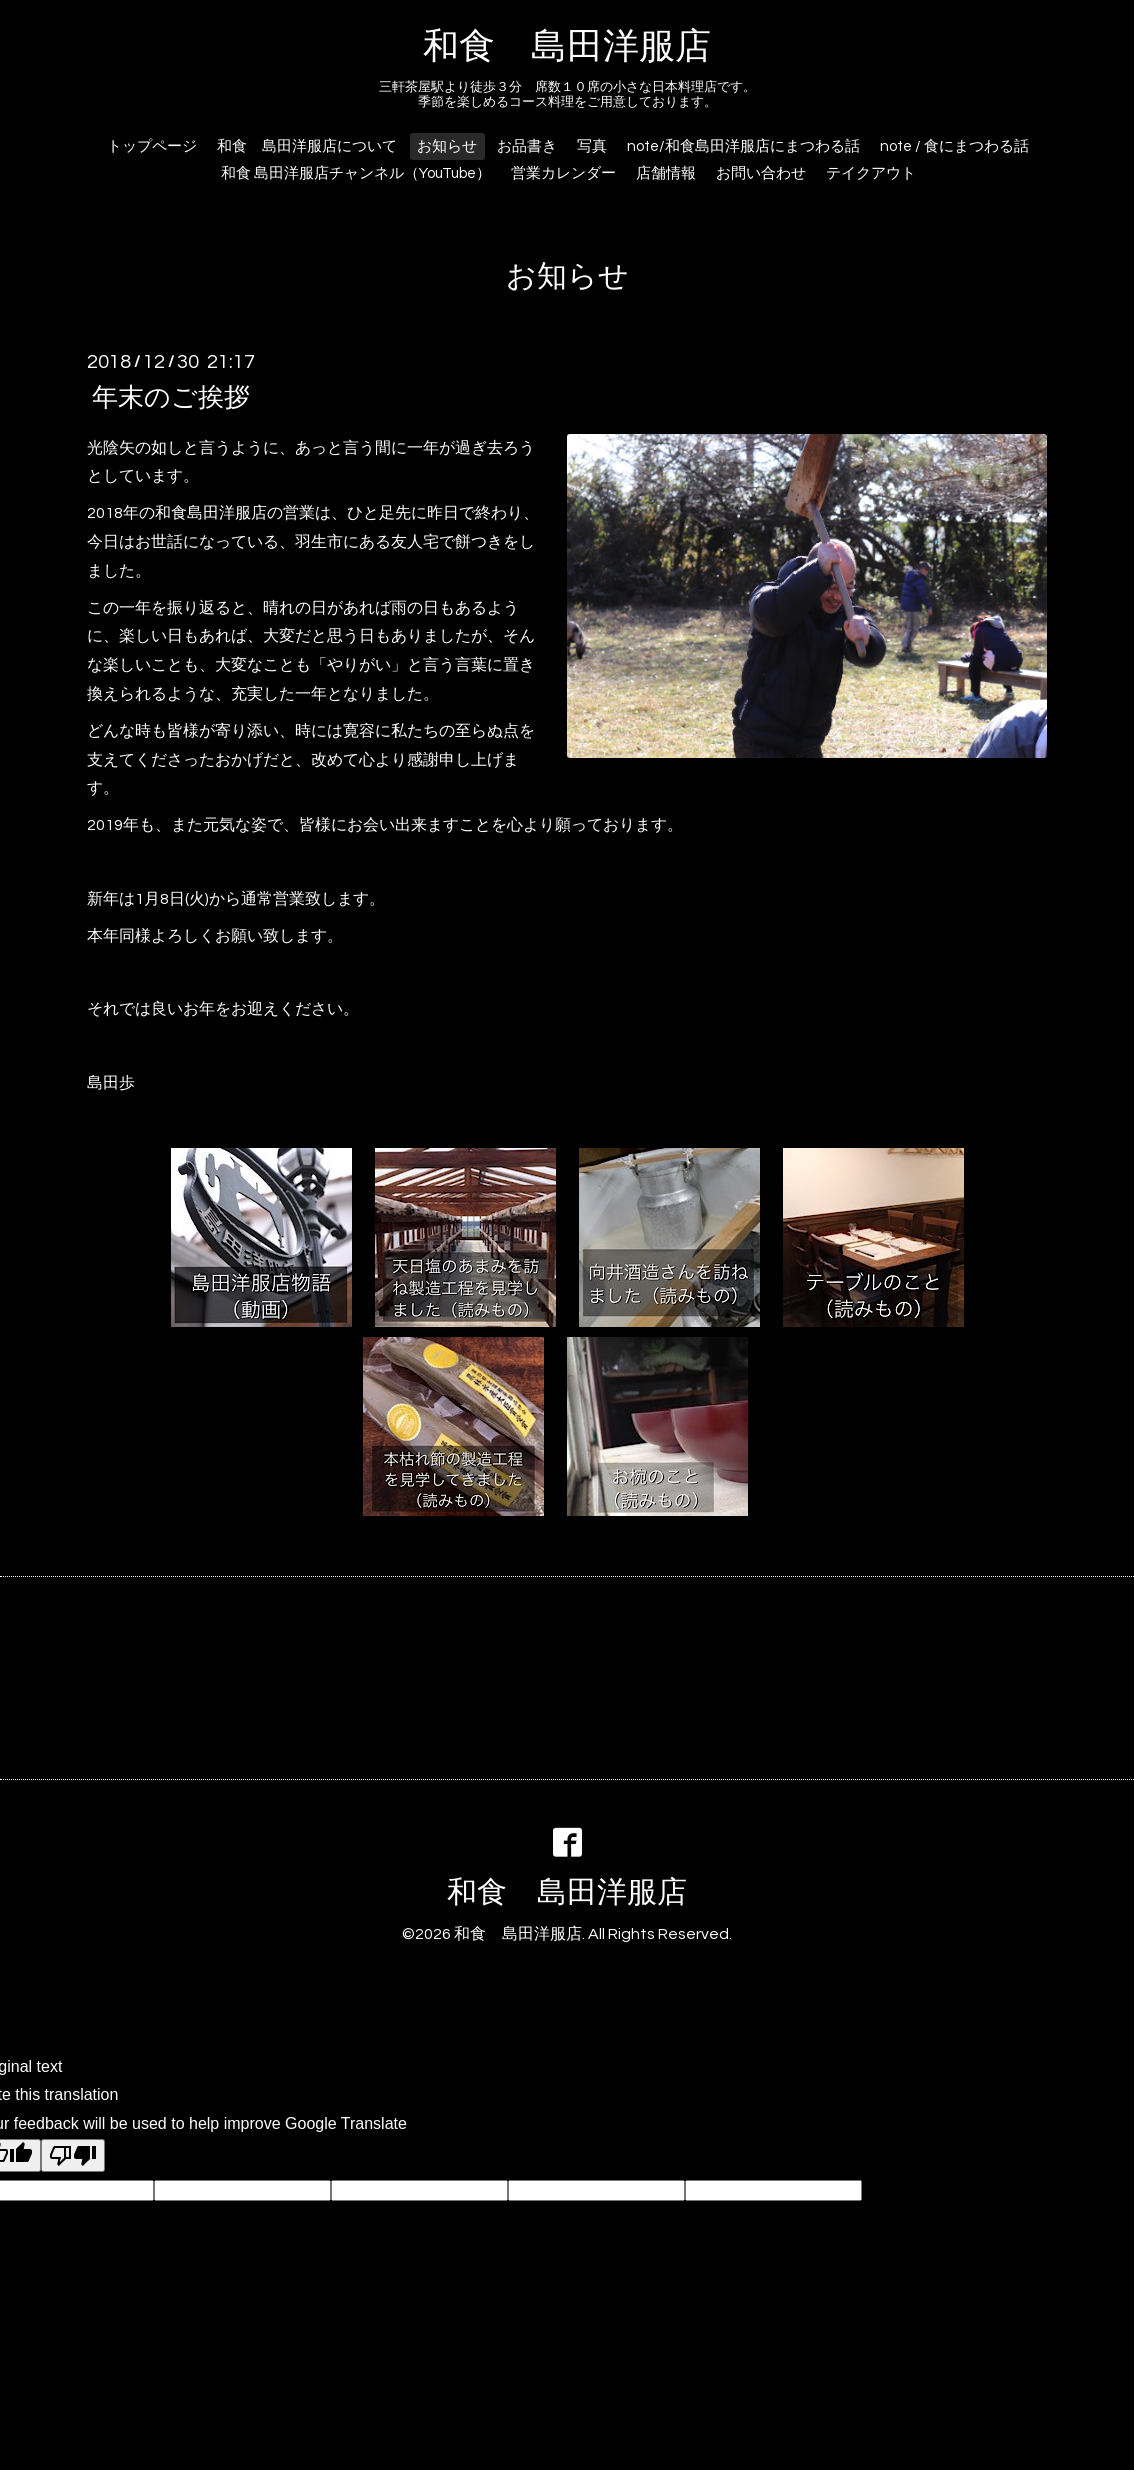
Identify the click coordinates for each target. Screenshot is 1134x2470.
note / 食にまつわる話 (954, 146)
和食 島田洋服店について (307, 146)
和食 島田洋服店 (567, 47)
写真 (592, 146)
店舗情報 (666, 173)
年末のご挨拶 (171, 397)
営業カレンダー (563, 173)
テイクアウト (871, 173)
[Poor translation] (73, 2155)
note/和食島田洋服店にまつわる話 (743, 146)
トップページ (152, 146)
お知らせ (447, 146)
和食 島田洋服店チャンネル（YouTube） (356, 173)
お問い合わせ (761, 173)
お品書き (527, 146)
